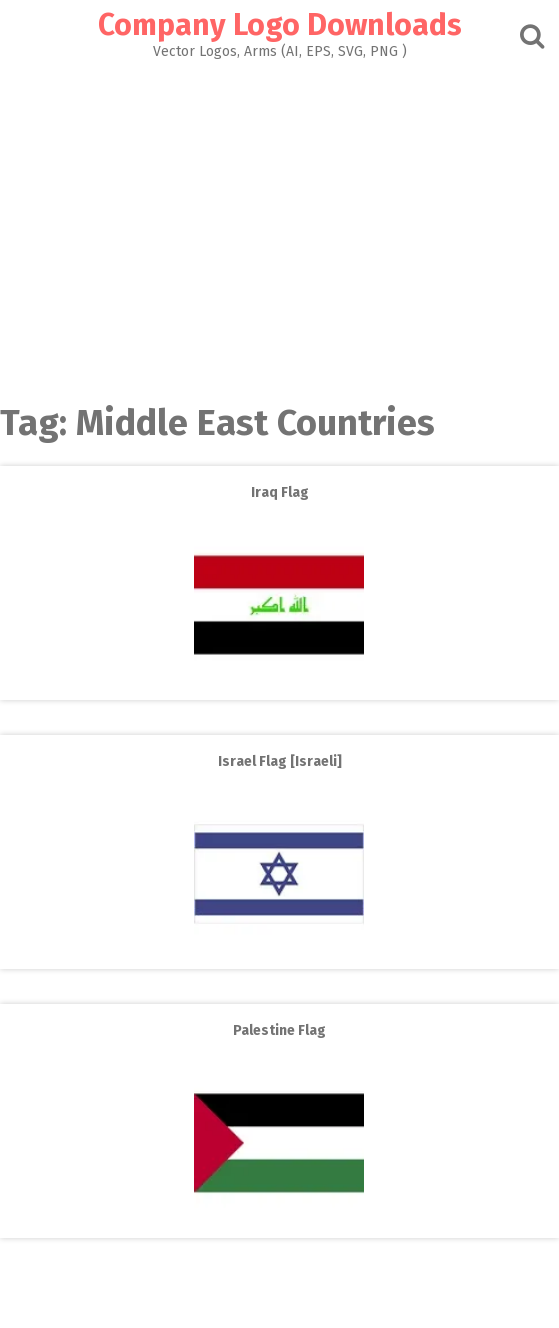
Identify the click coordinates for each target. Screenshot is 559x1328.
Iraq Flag (280, 492)
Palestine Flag (279, 1030)
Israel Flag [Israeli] (280, 761)
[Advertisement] (279, 226)
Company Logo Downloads (280, 25)
